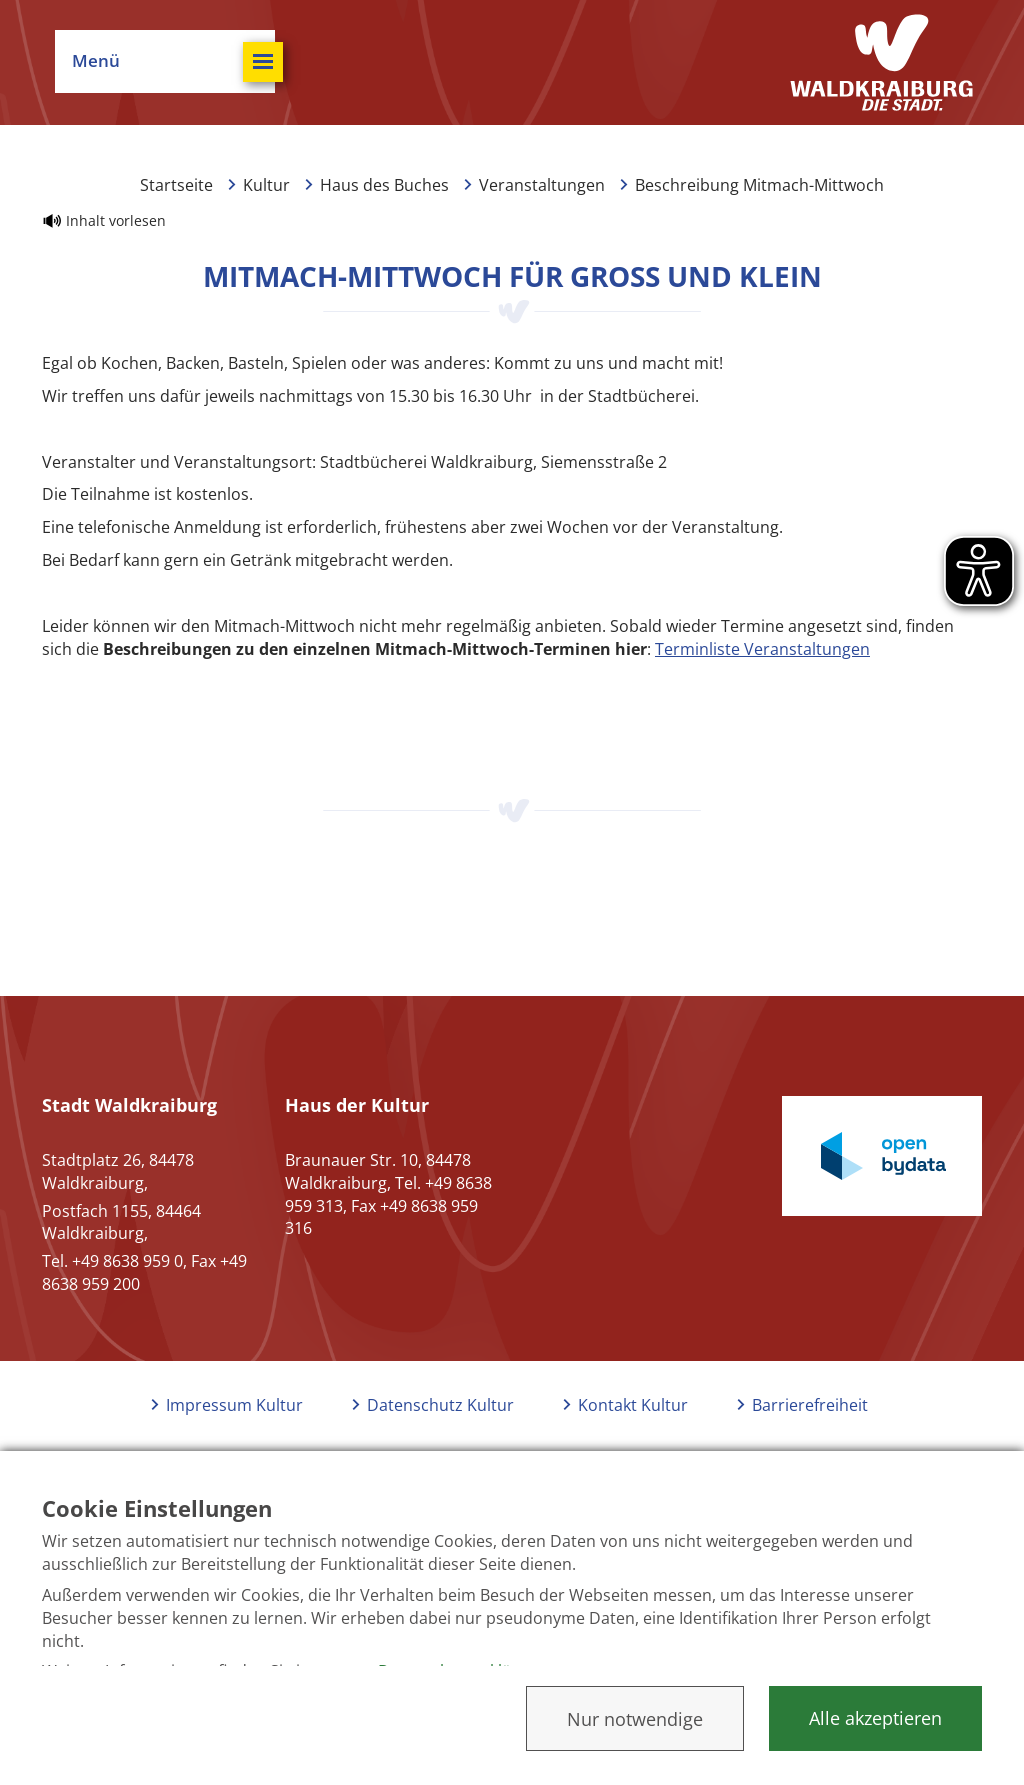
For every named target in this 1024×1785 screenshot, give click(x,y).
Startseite (176, 185)
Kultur (266, 185)
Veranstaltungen (542, 185)
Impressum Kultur (234, 1405)
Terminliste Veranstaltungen (762, 649)
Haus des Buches (384, 185)
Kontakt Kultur (633, 1405)
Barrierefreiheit (810, 1405)
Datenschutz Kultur (440, 1405)
